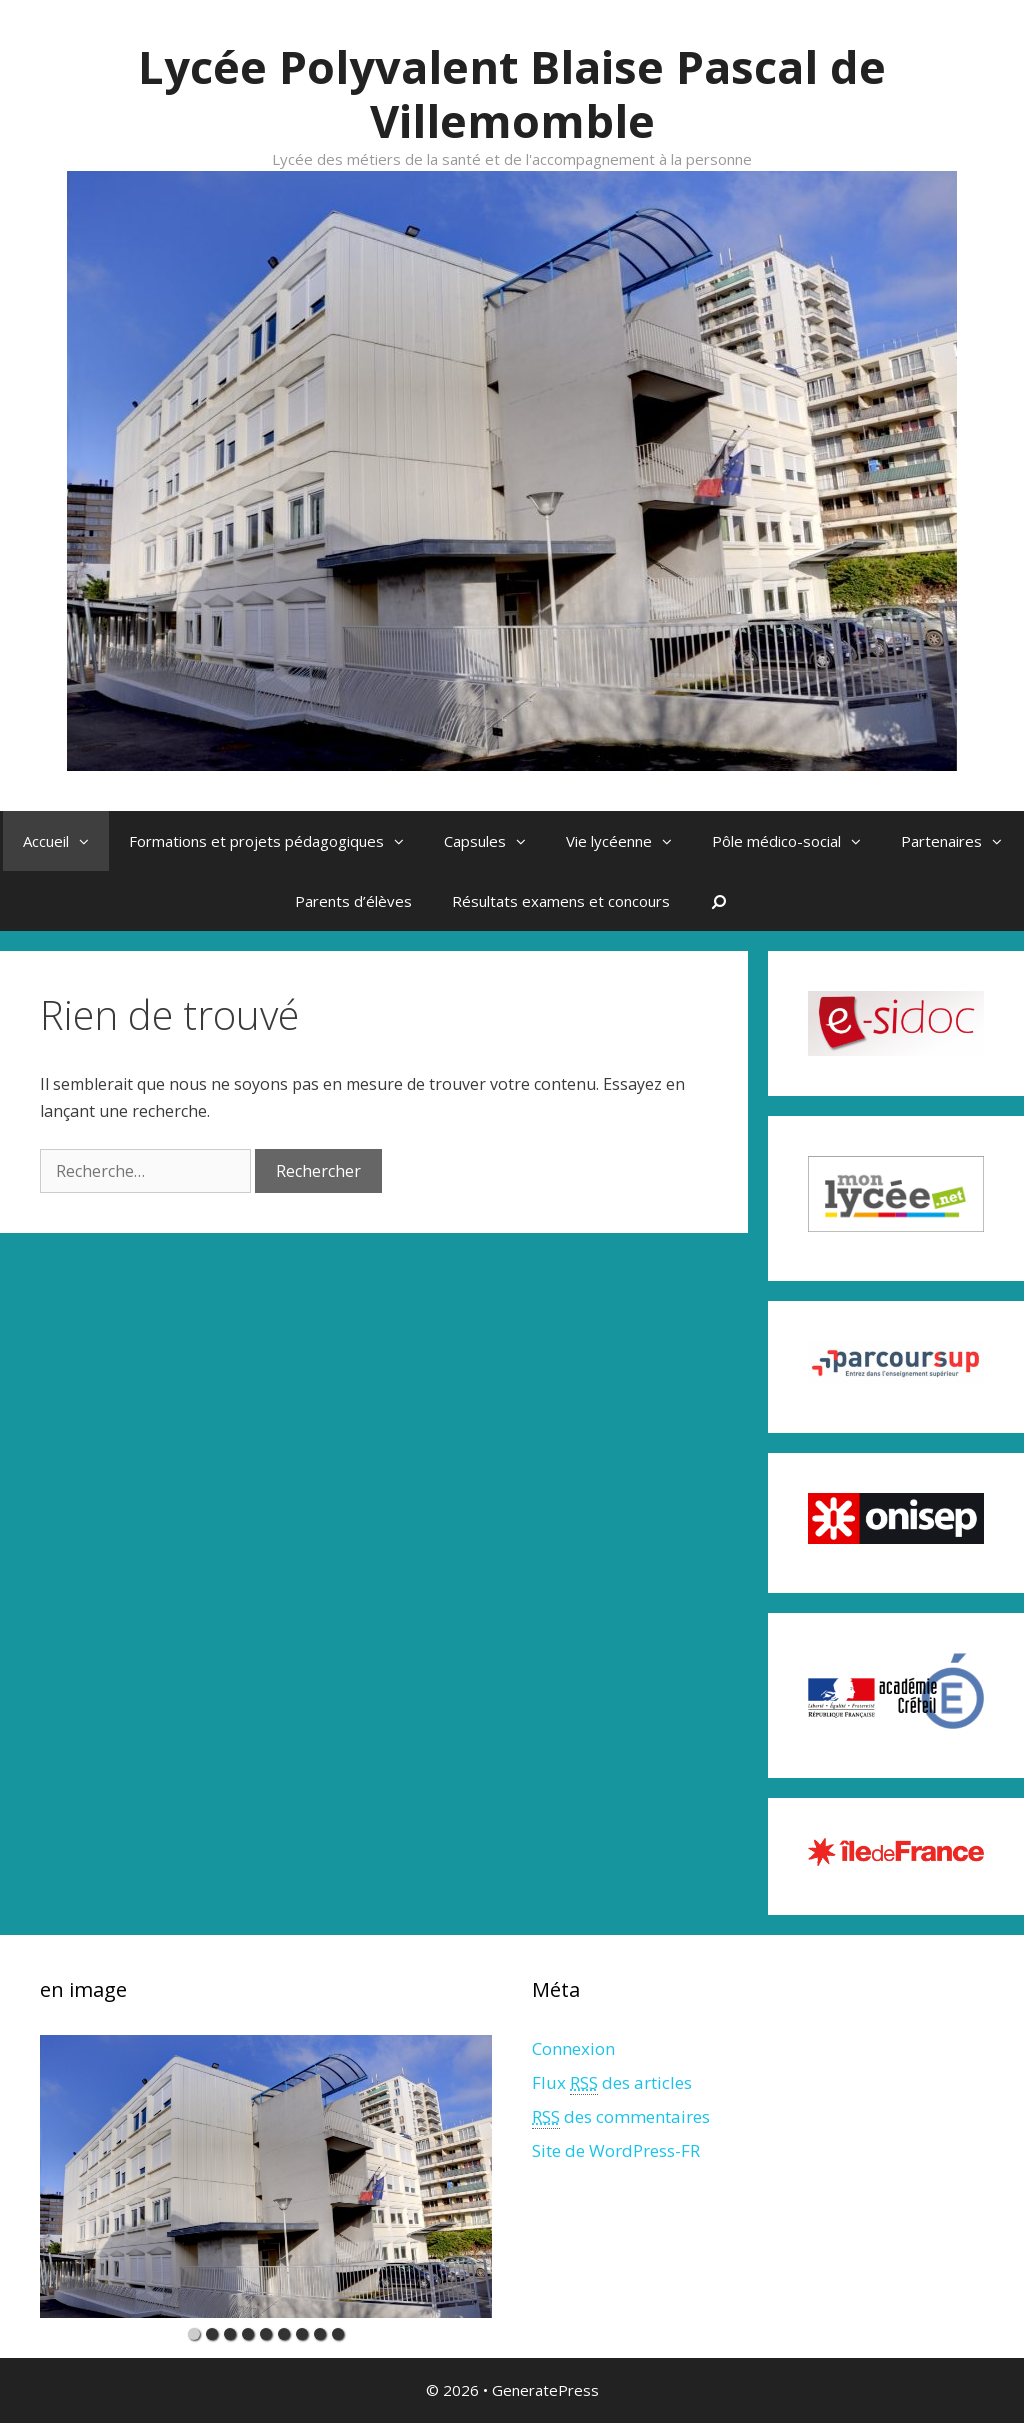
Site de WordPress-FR (616, 2150)
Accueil (66, 841)
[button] (89, 841)
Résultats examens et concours (561, 901)
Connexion (573, 2048)
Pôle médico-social (796, 841)
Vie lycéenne (629, 841)
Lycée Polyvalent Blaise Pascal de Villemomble (512, 93)
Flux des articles (612, 2083)
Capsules (495, 841)
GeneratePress (545, 2390)
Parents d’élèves (353, 901)
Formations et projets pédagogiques (276, 841)
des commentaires (621, 2117)
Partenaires (961, 841)
